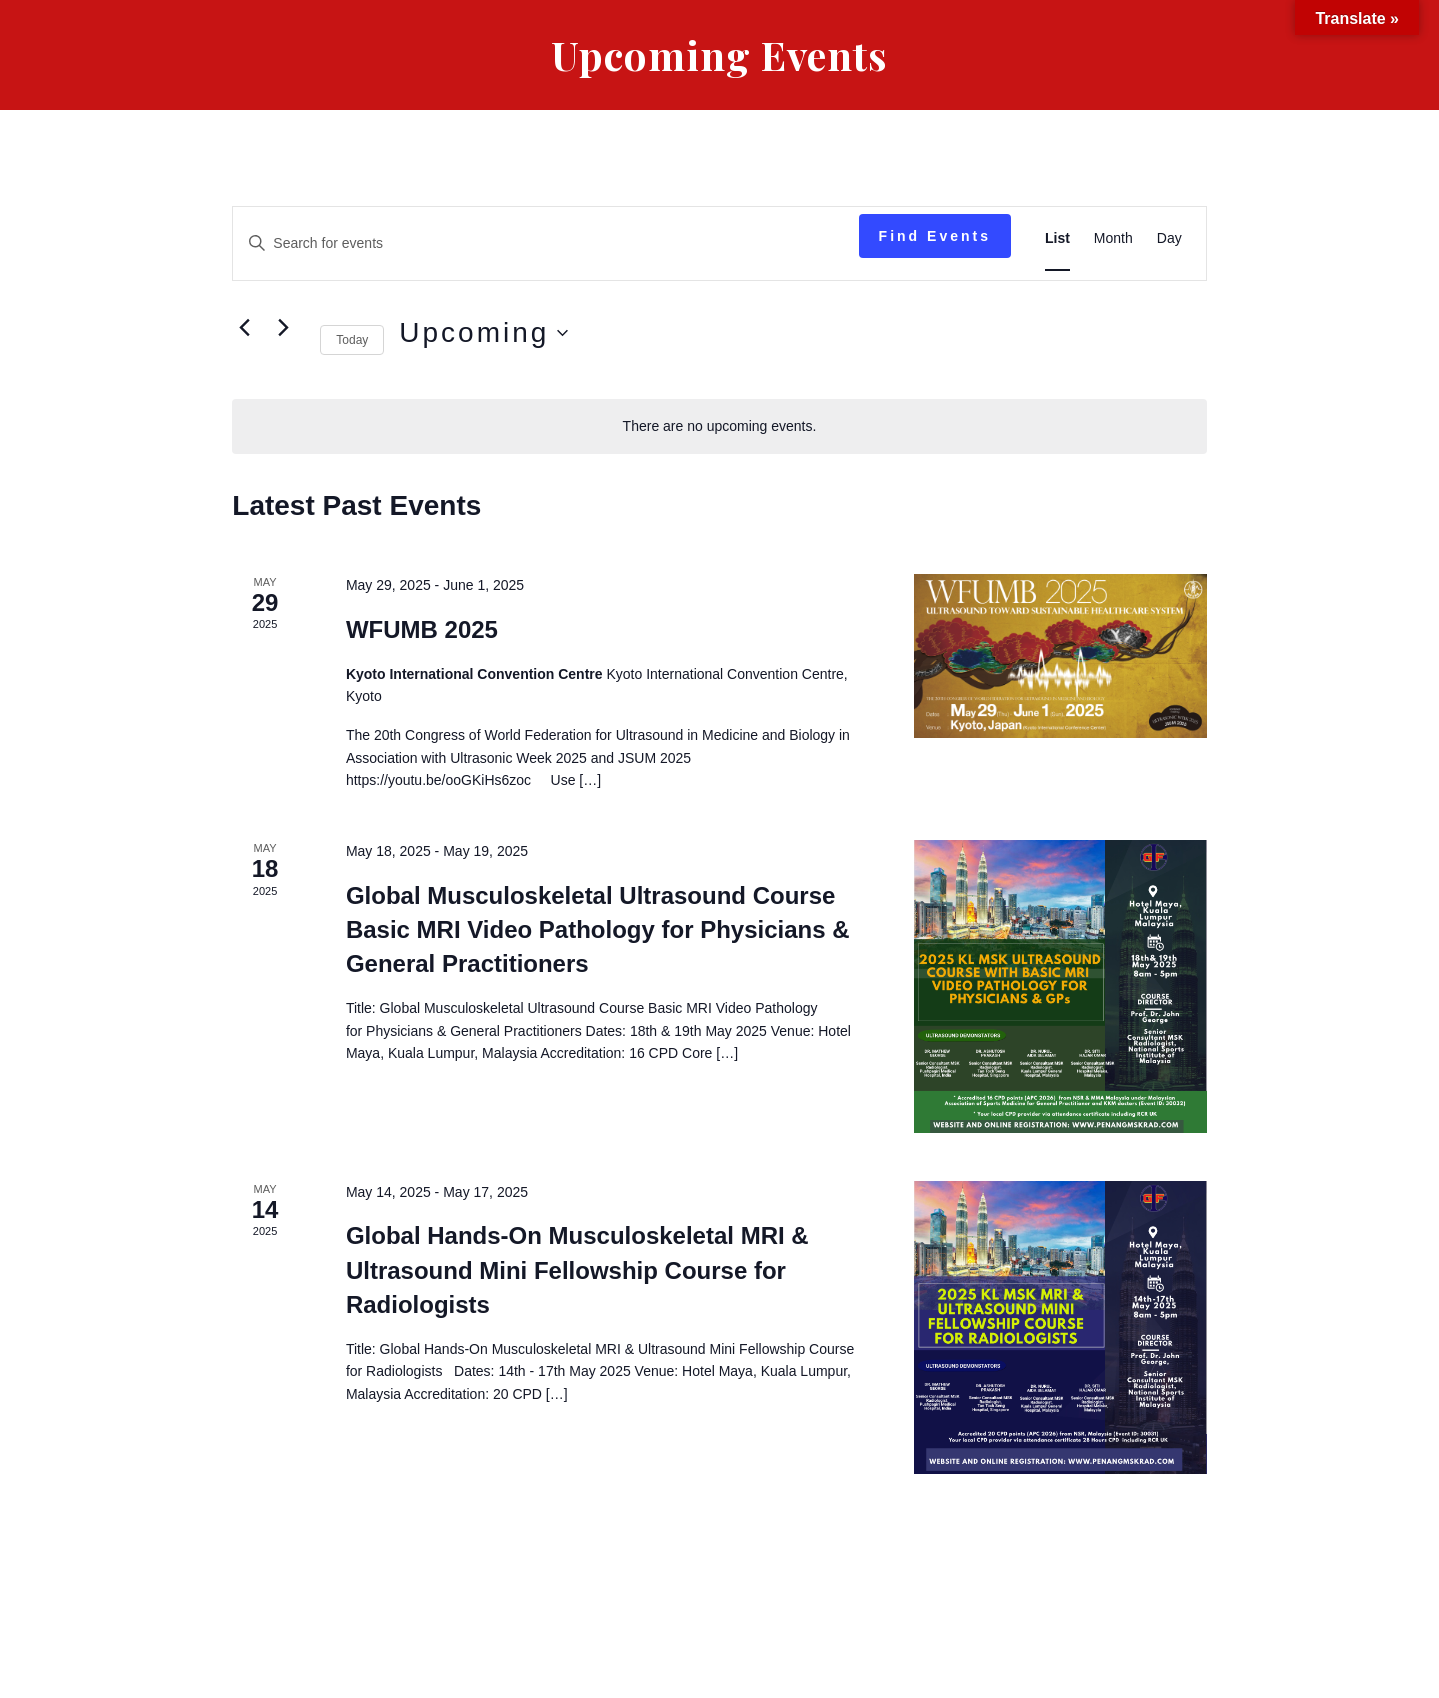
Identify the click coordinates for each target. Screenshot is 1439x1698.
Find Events (935, 236)
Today (352, 340)
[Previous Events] (244, 328)
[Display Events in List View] (1057, 238)
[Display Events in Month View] (1113, 238)
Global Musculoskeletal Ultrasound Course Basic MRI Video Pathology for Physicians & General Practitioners (598, 929)
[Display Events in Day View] (1169, 238)
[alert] (719, 426)
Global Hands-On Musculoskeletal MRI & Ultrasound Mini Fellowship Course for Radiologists (577, 1269)
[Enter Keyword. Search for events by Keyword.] (545, 243)
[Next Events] (283, 328)
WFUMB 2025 (422, 629)
